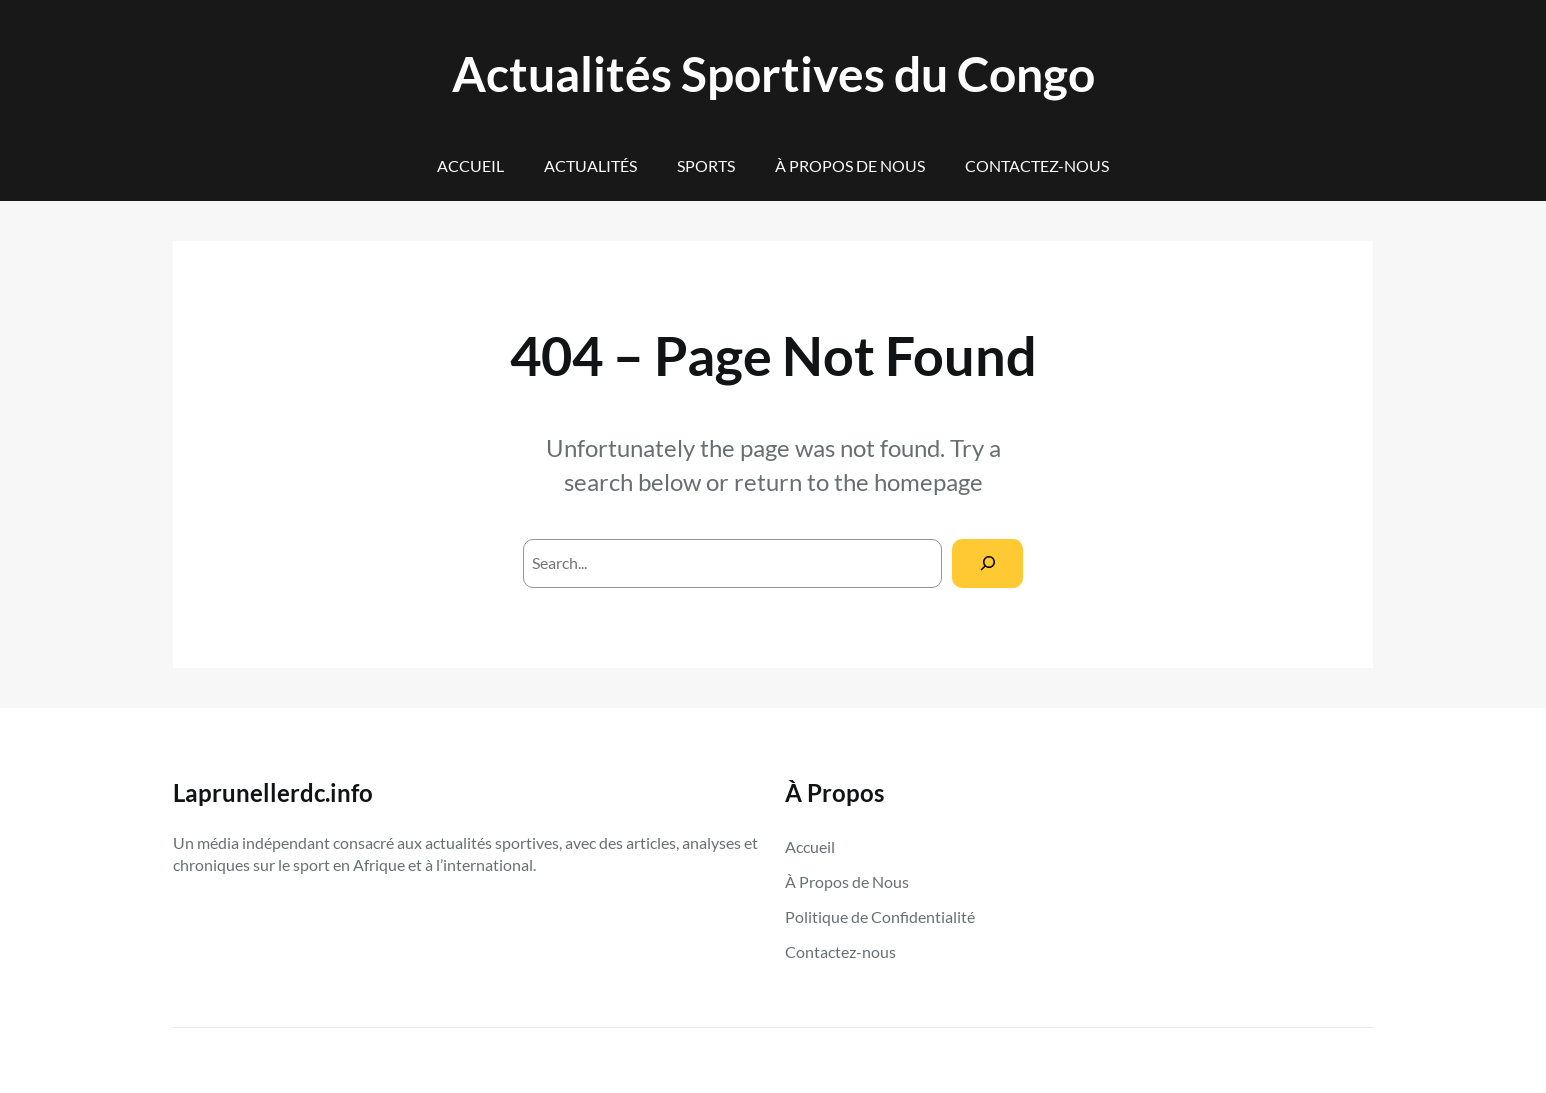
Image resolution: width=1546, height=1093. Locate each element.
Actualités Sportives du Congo (773, 73)
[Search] (987, 563)
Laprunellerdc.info (273, 792)
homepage (928, 481)
